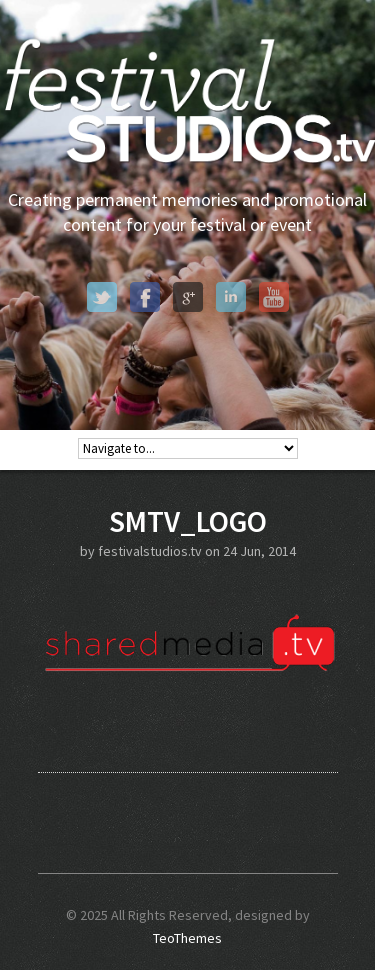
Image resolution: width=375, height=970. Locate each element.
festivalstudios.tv (150, 551)
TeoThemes (187, 938)
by (89, 551)
